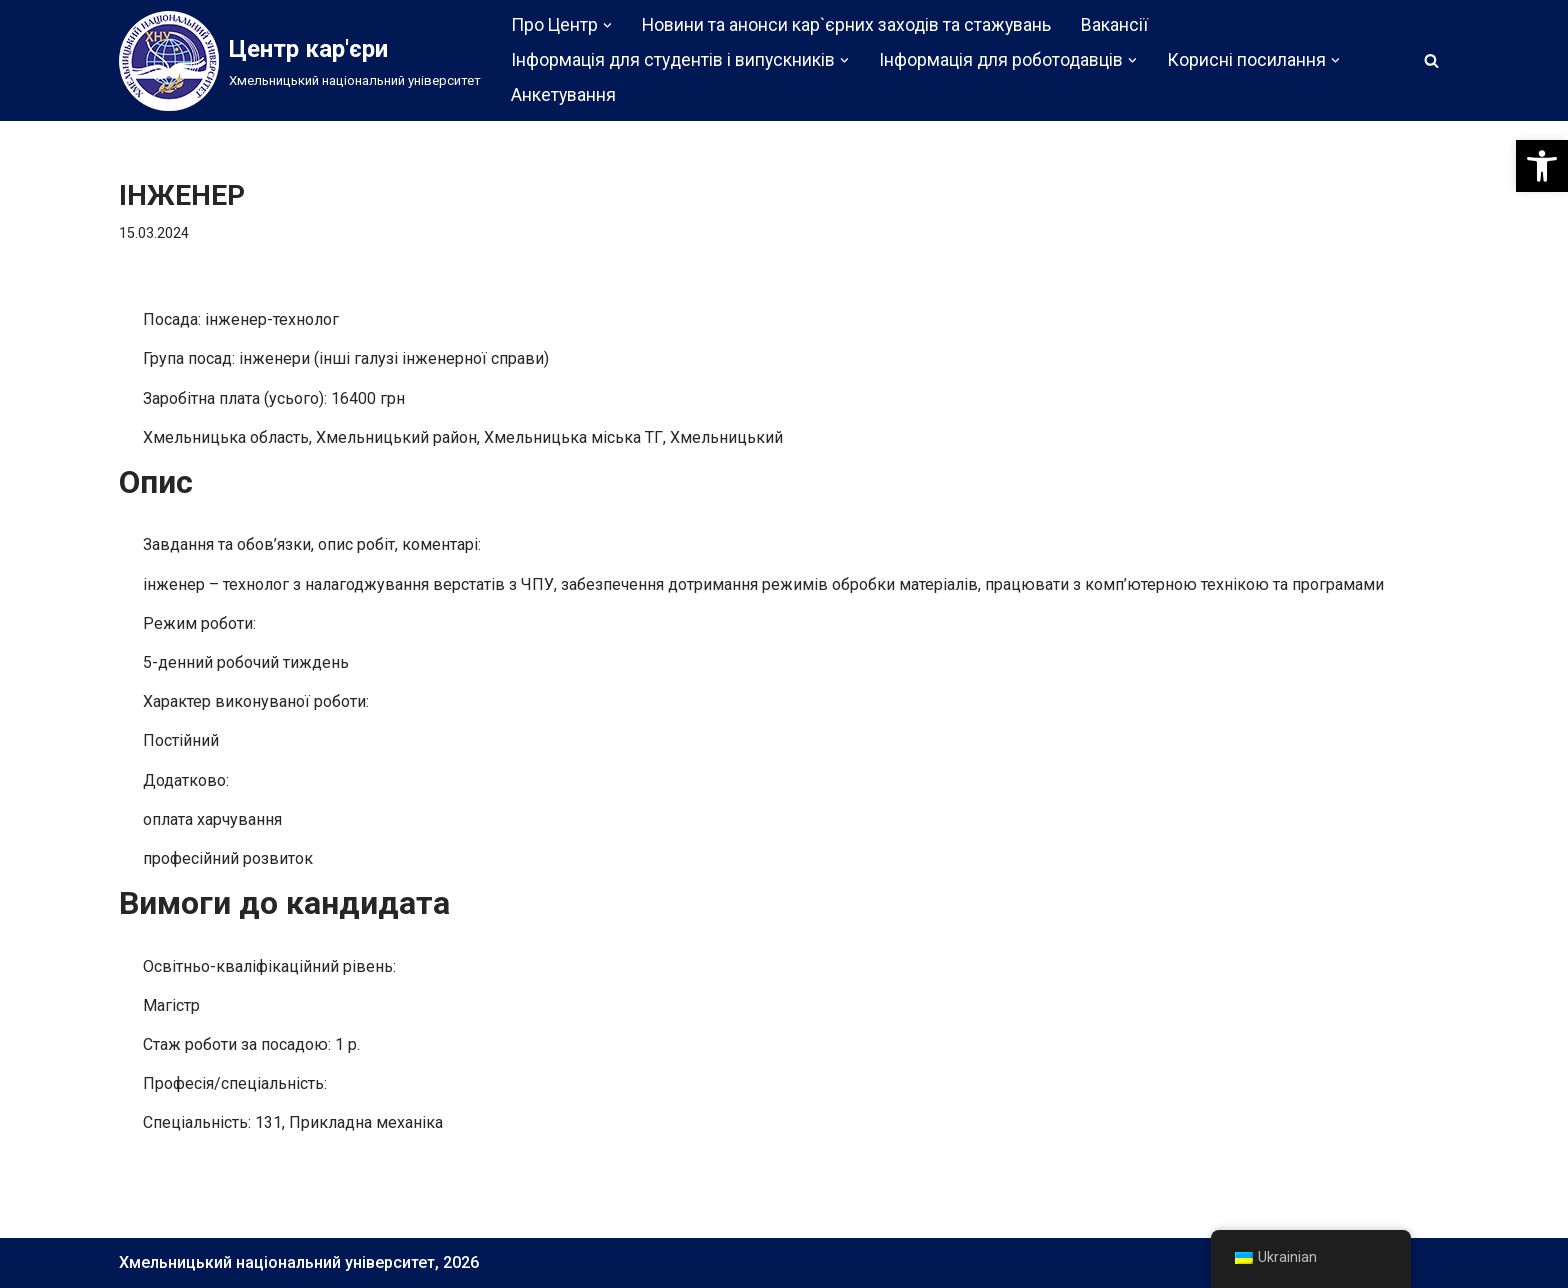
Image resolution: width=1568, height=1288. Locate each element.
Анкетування (563, 95)
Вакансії (1114, 25)
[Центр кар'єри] (300, 61)
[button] (1542, 166)
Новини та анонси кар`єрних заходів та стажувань (846, 25)
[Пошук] (1431, 60)
